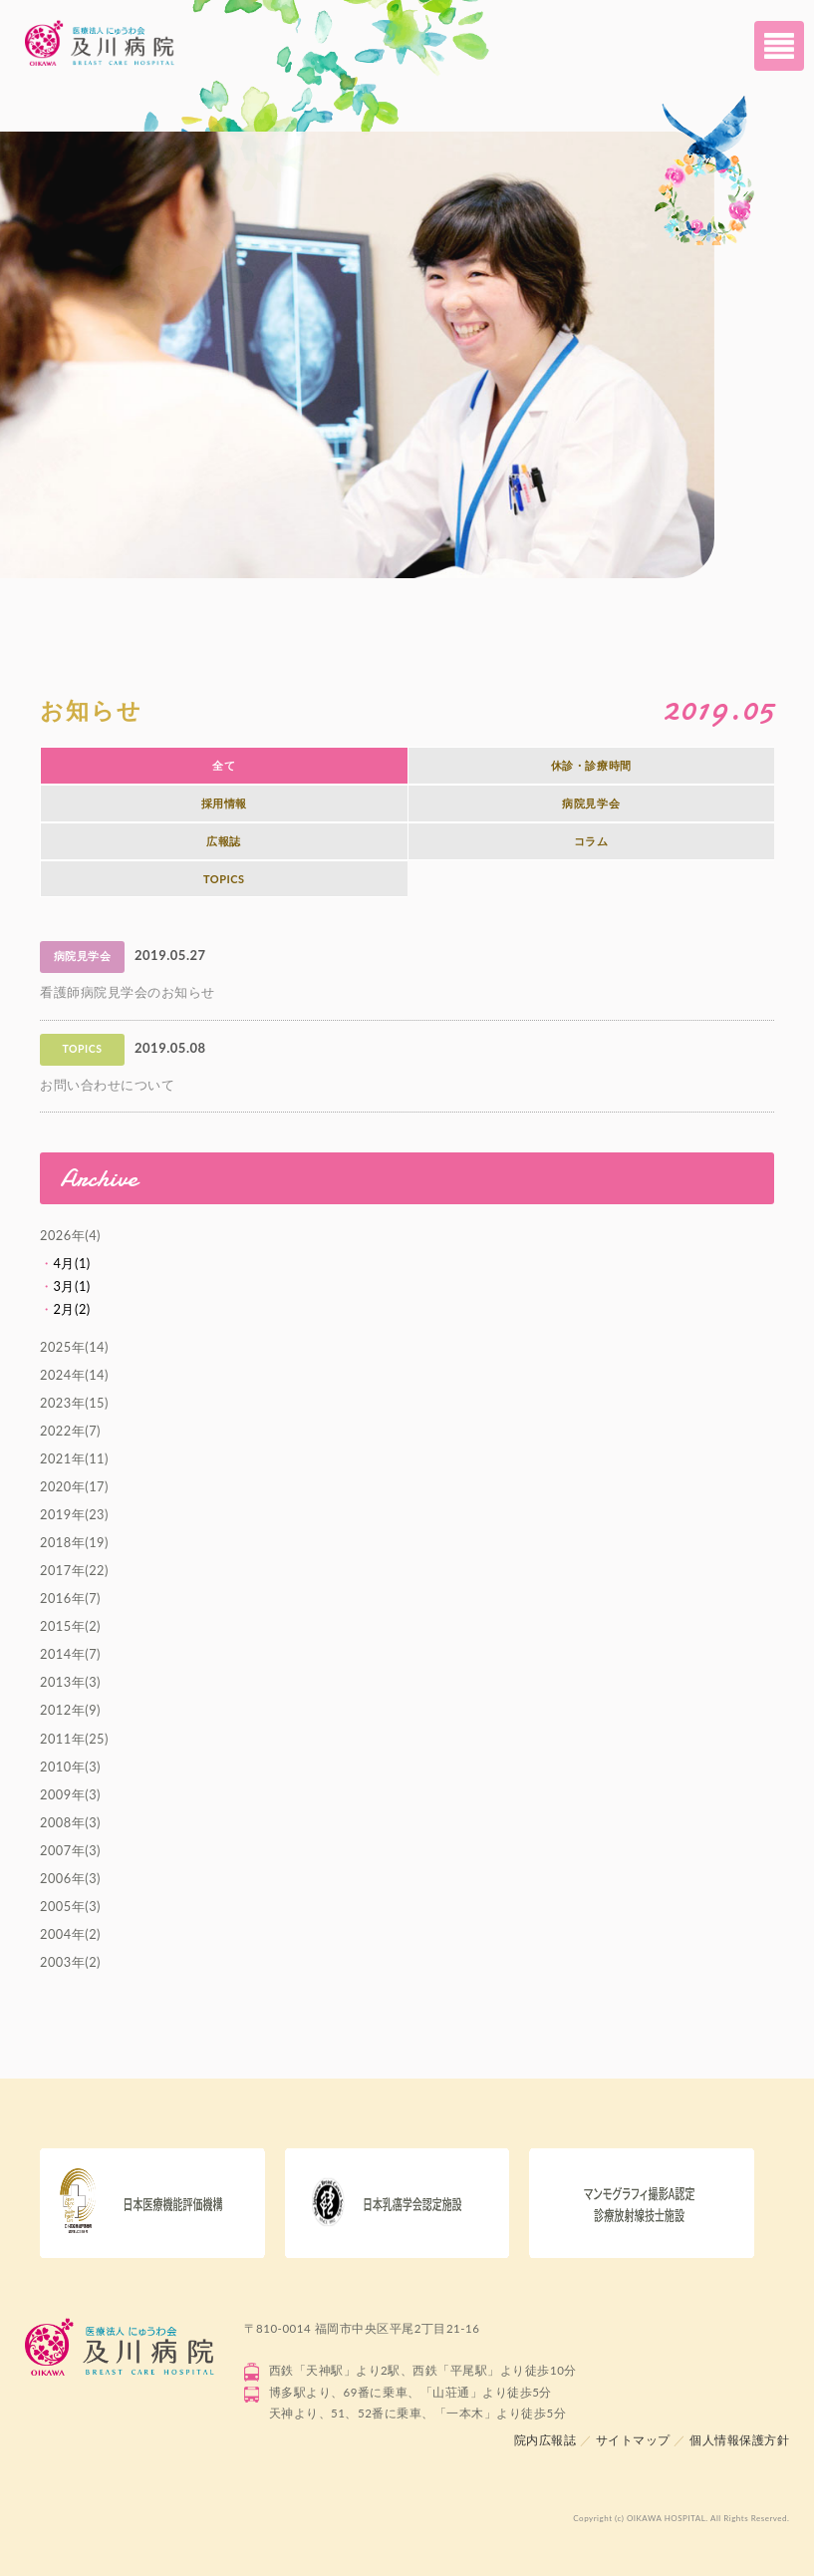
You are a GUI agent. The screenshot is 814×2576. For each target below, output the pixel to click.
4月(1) (72, 1263)
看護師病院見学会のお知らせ (127, 992)
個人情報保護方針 (739, 2439)
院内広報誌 (545, 2439)
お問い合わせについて (107, 1085)
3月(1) (72, 1286)
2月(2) (72, 1309)
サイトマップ (633, 2439)
